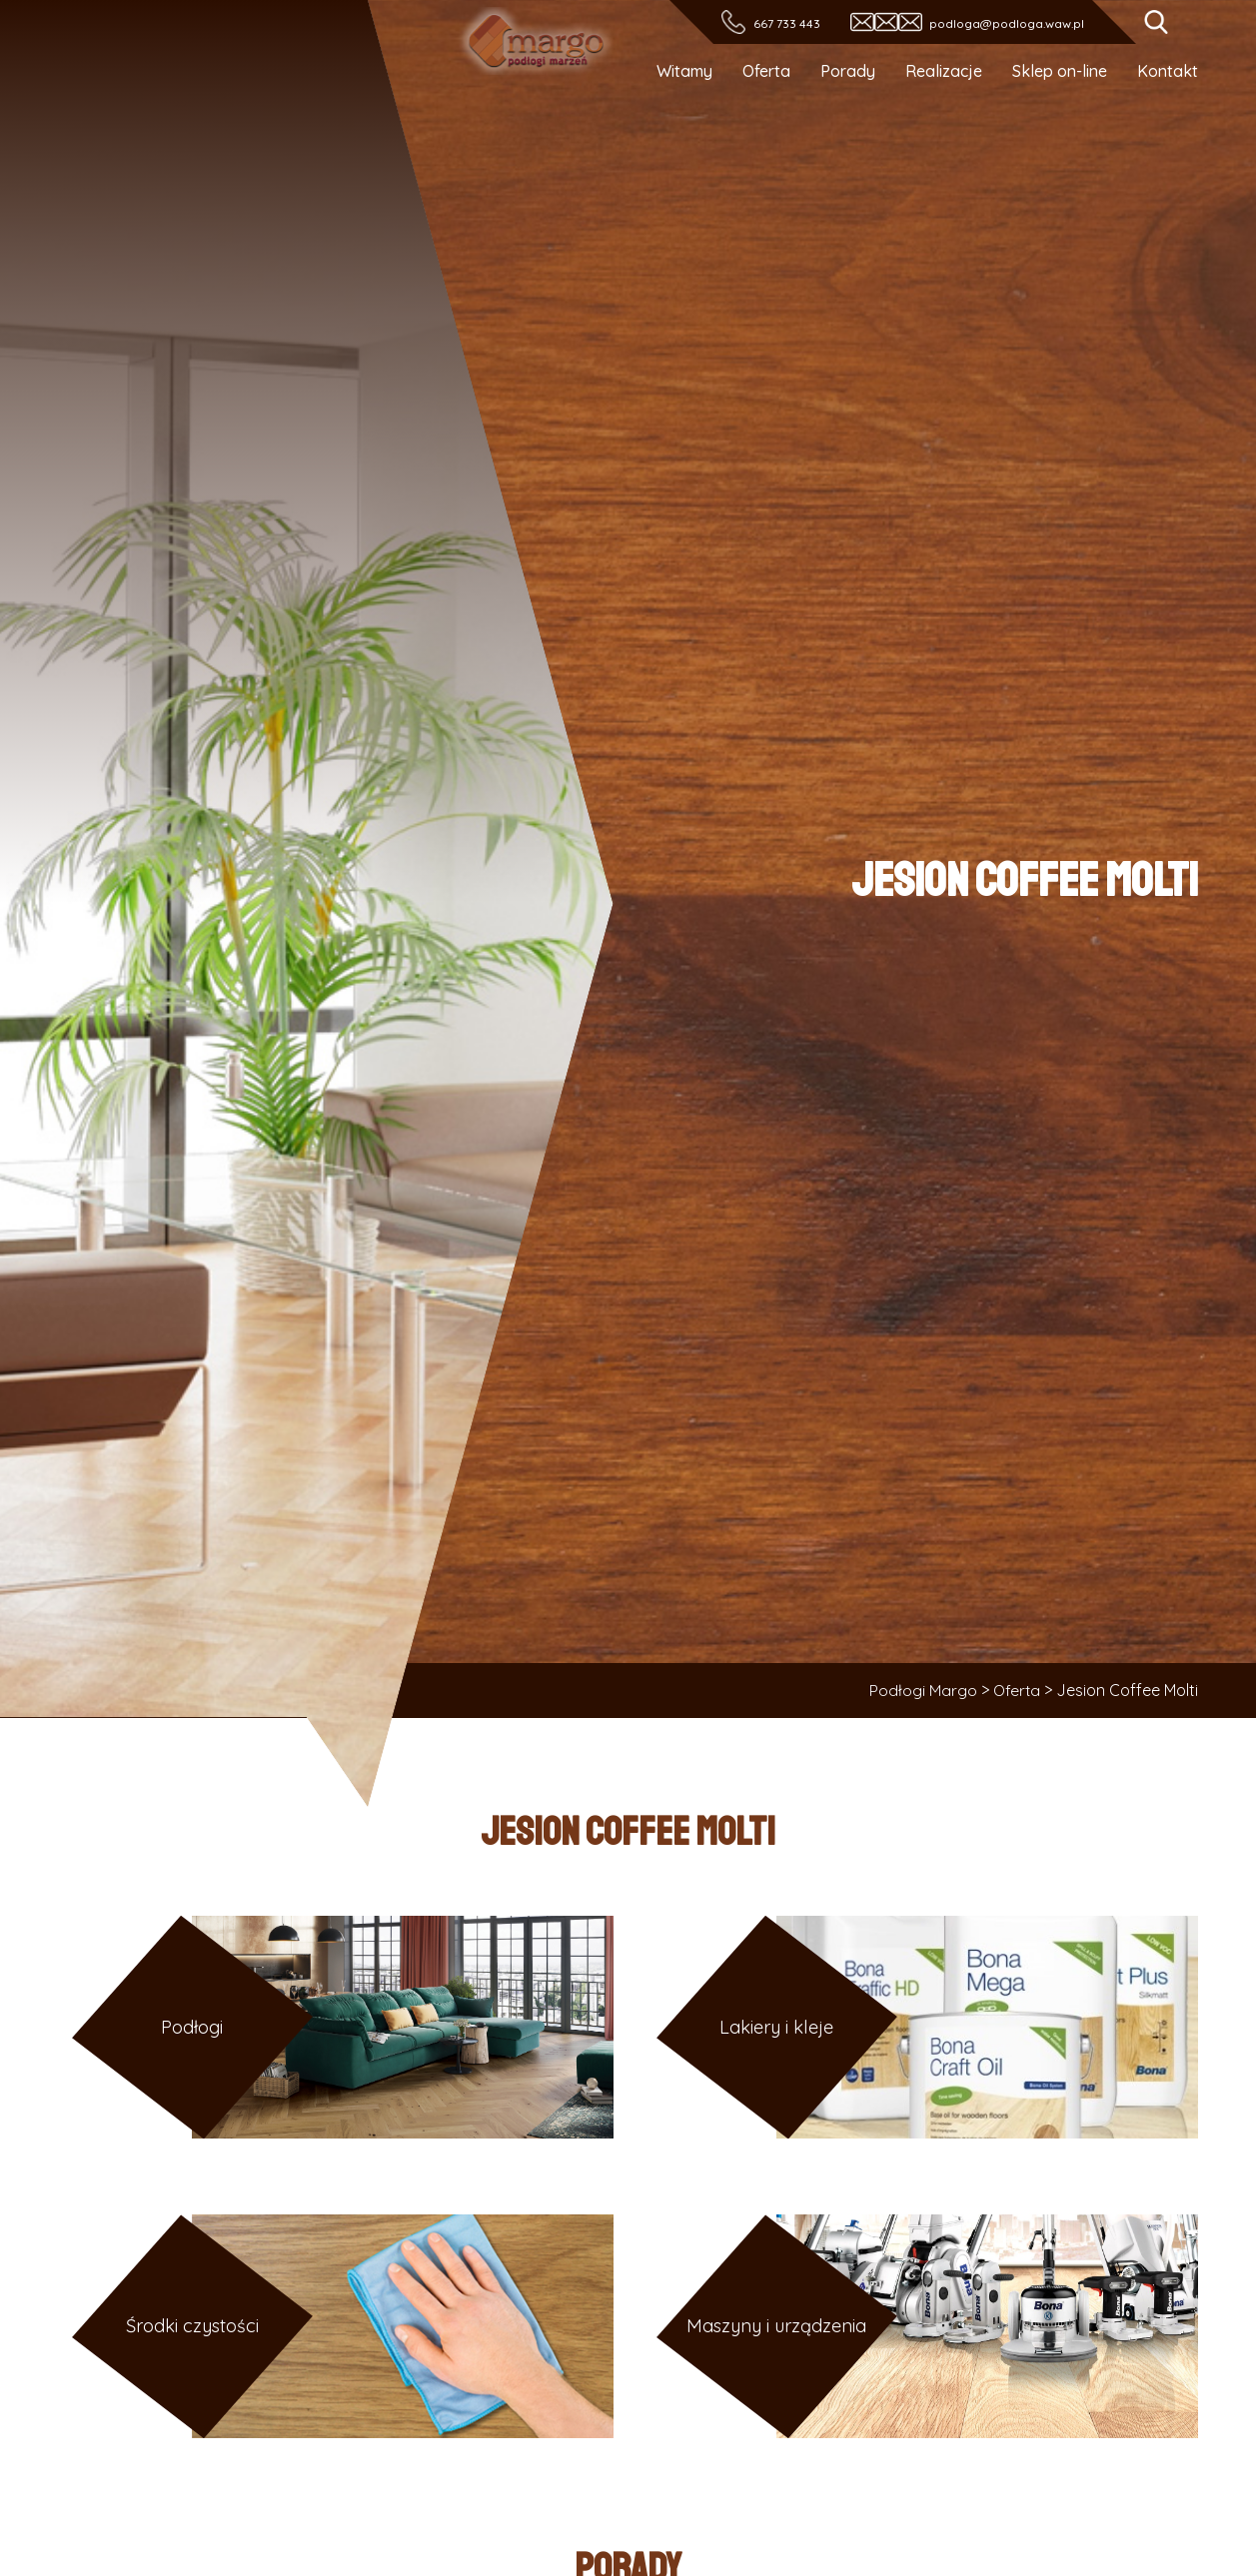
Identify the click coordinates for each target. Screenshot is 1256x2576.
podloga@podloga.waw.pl (1006, 23)
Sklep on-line (1059, 71)
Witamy (684, 71)
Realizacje (943, 71)
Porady (847, 71)
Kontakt (1167, 71)
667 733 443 (785, 23)
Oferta (766, 71)
